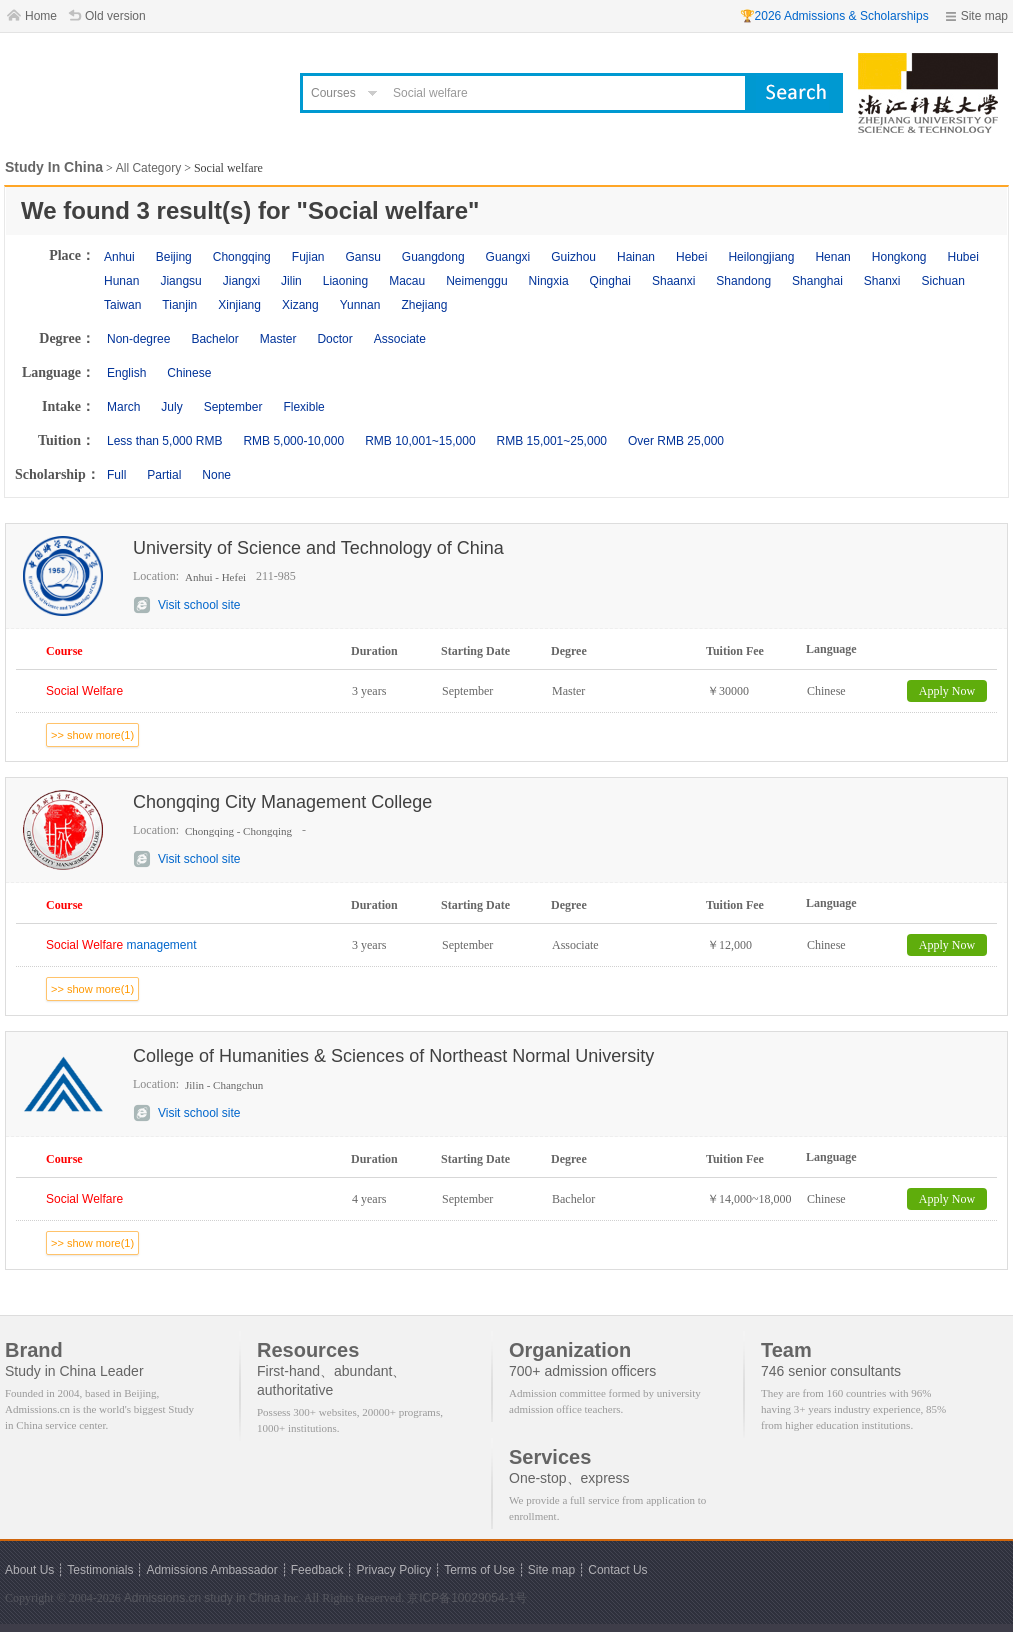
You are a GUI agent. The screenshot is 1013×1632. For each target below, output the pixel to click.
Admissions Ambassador (211, 1570)
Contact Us (617, 1570)
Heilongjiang (761, 257)
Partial (164, 475)
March (123, 407)
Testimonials (100, 1570)
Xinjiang (239, 305)
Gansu (362, 257)
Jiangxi (241, 281)
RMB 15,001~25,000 (552, 441)
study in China (242, 1598)
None (216, 475)
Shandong (743, 281)
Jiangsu (180, 281)
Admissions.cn (162, 1598)
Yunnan (360, 305)
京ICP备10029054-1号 (467, 1598)
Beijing (174, 257)
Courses (333, 93)
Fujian (308, 257)
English (126, 373)
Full (116, 475)
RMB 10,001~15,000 (420, 441)
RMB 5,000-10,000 (293, 441)
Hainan (636, 257)
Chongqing (242, 257)
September (233, 407)
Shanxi (882, 281)
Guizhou (573, 257)
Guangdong (433, 257)
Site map (984, 16)
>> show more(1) (92, 735)
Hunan (121, 281)
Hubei (963, 257)
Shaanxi (673, 281)
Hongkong (899, 257)
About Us (29, 1570)
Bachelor (214, 339)
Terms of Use (479, 1570)
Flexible (303, 407)
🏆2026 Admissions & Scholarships (834, 16)
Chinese (189, 373)
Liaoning (345, 281)
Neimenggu (476, 281)
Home (41, 16)
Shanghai (817, 281)
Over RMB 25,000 (676, 441)
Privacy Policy (393, 1570)
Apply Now (947, 691)
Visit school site (199, 605)
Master (278, 339)
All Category (148, 168)
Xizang (300, 305)
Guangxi (508, 257)
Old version (115, 16)
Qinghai (610, 281)
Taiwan (122, 305)
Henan (832, 257)
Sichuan (943, 281)
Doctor (334, 339)
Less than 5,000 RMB (164, 441)
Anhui (119, 257)
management (121, 945)
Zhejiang (424, 305)
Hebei (691, 257)
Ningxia (549, 281)
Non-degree (138, 339)
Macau (407, 281)
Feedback (317, 1570)
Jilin (291, 281)
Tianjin (179, 305)
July (171, 407)
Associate (400, 339)
